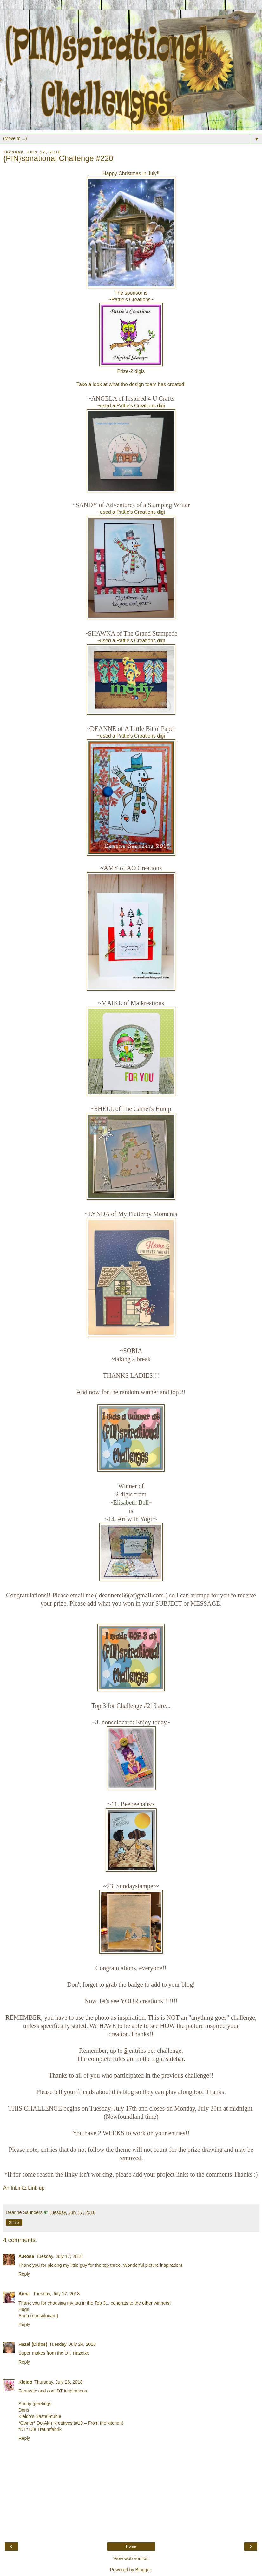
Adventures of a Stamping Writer (148, 504)
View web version (131, 2558)
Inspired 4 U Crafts (149, 398)
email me (82, 1595)
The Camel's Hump (146, 1108)
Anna (24, 2293)
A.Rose (26, 2256)
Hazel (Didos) (32, 2344)
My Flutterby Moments (146, 1213)
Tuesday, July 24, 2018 (72, 2344)
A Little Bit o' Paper (150, 728)
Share (14, 2222)
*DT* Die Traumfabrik (40, 2429)
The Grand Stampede (150, 633)
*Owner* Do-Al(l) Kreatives (46, 2422)
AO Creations (144, 868)
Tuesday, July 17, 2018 (59, 2256)
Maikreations (147, 1003)
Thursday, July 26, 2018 (58, 2382)
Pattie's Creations (131, 299)
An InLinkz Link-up (23, 2188)
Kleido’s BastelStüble (39, 2416)
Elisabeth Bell (131, 1502)
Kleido (25, 2382)
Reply (24, 2274)
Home (131, 2546)
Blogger (143, 2569)
